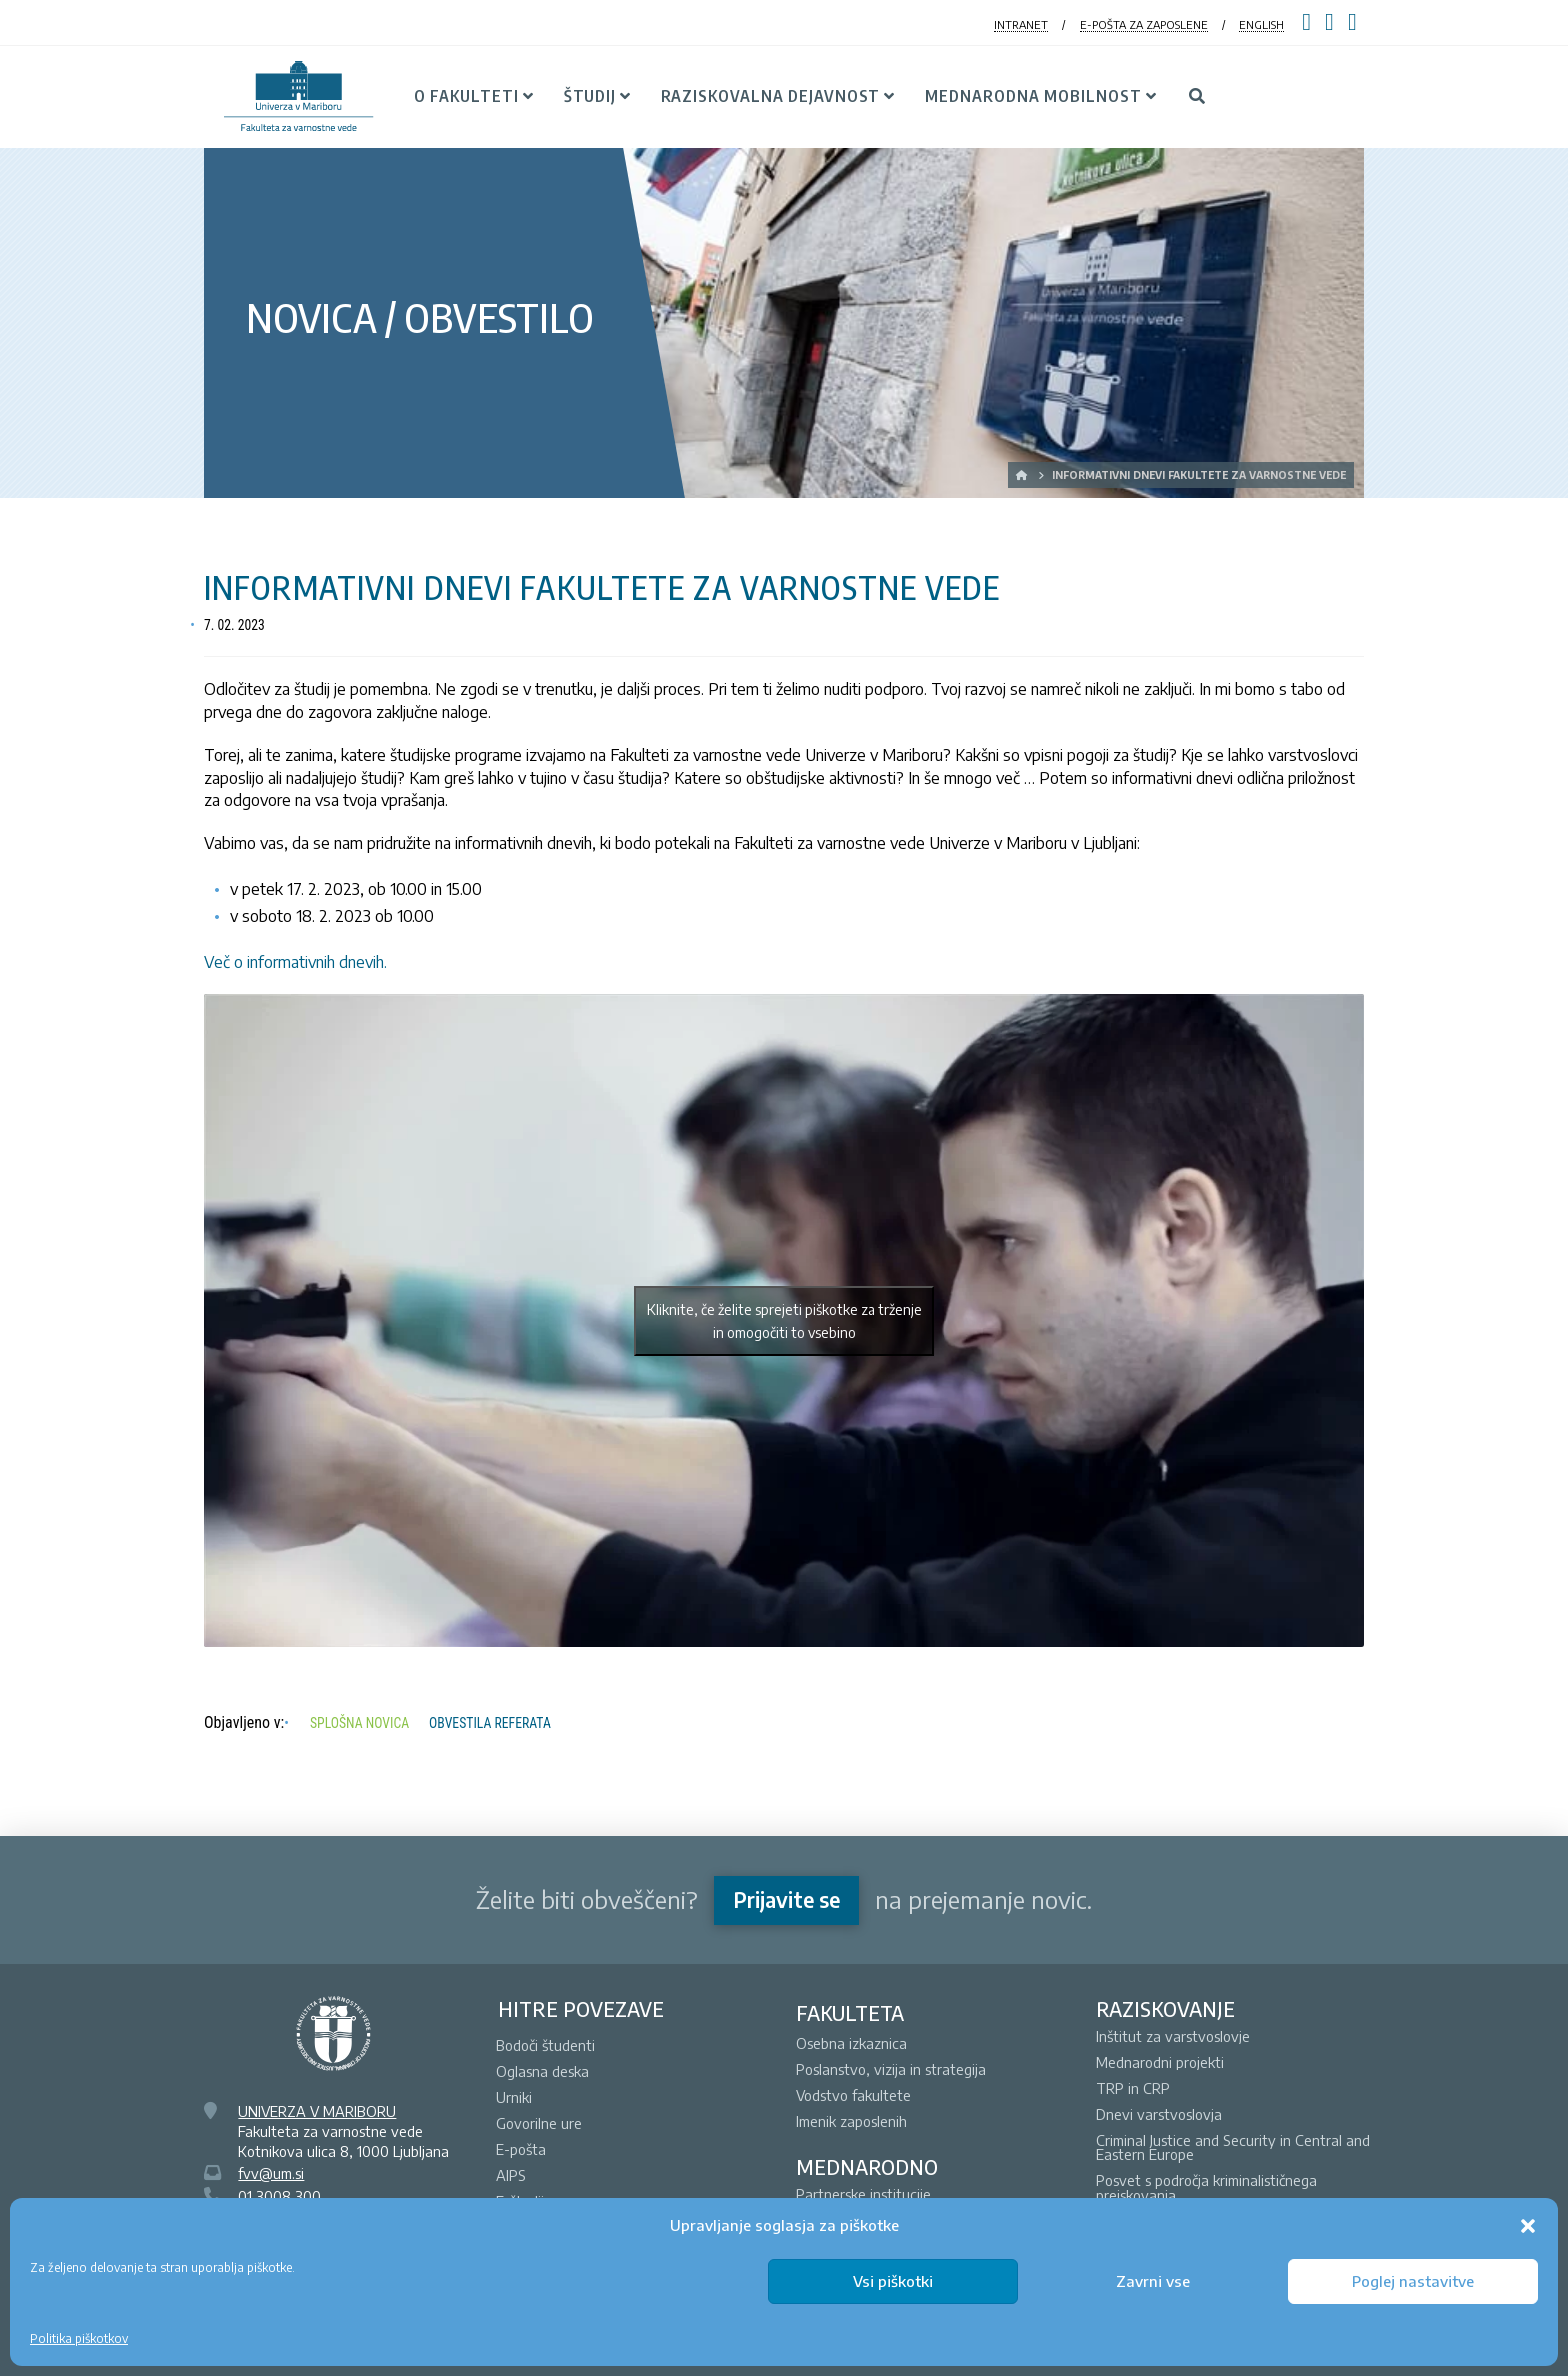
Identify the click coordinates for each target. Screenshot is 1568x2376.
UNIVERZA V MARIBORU (317, 2111)
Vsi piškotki (893, 2281)
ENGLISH (1261, 24)
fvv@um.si (271, 2173)
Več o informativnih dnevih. (295, 962)
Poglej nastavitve (1413, 2281)
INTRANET (1021, 24)
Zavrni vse (1153, 2281)
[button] (1528, 2226)
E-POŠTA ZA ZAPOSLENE (1144, 24)
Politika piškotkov (79, 2338)
